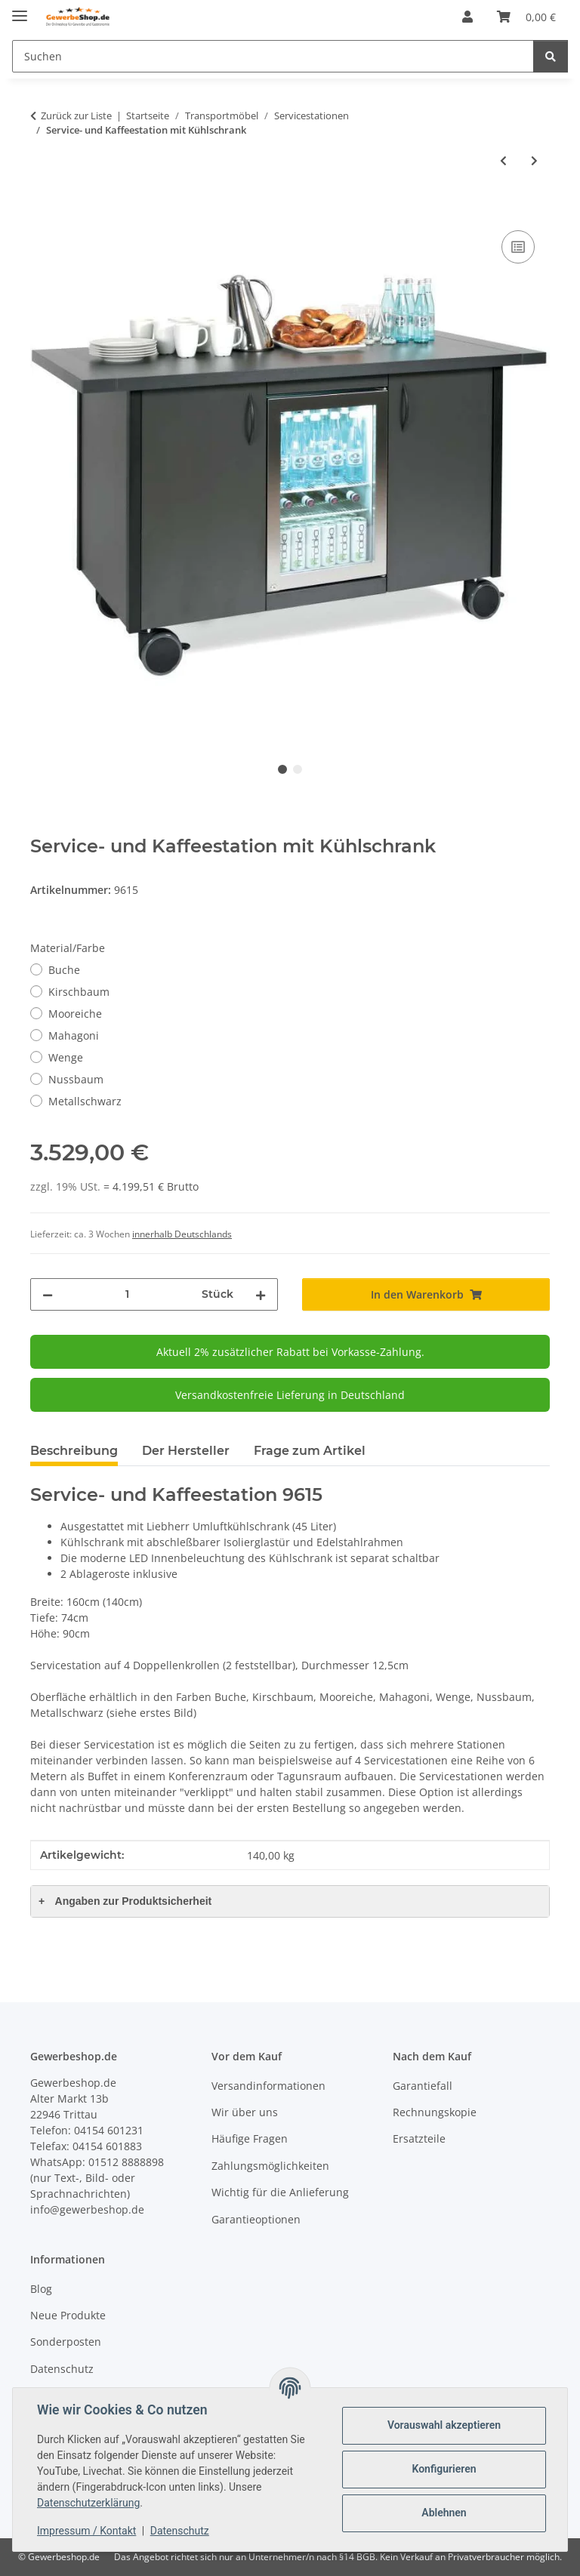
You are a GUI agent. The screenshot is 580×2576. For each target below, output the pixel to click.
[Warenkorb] (526, 17)
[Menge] (127, 1294)
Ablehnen (443, 2513)
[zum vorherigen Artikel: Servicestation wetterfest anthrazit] (503, 160)
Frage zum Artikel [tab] (310, 1451)
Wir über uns (244, 2112)
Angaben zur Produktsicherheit (125, 1901)
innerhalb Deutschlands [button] (182, 1234)
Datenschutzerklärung (88, 2503)
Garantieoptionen (256, 2219)
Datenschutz (179, 2531)
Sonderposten (65, 2341)
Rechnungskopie (435, 2112)
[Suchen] (273, 56)
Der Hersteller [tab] (186, 1451)
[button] (467, 17)
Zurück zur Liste (76, 115)
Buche (64, 970)
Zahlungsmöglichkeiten (270, 2165)
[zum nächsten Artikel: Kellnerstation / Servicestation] (534, 160)
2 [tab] (297, 769)
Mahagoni (73, 1035)
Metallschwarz (85, 1101)
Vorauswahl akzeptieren (444, 2425)
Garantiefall (422, 2085)
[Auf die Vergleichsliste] (518, 246)
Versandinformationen (268, 2085)
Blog (41, 2289)
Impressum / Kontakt (86, 2531)
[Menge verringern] (47, 1294)
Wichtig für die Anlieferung (280, 2192)
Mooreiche (75, 1013)
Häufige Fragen (249, 2138)
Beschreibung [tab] (74, 1451)
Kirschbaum (79, 991)
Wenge (65, 1057)
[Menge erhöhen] (260, 1294)
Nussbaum (75, 1079)
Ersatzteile (419, 2138)
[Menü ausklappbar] (19, 9)
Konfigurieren (444, 2469)
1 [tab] (282, 769)
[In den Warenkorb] (42, 210)
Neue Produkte (68, 2315)
